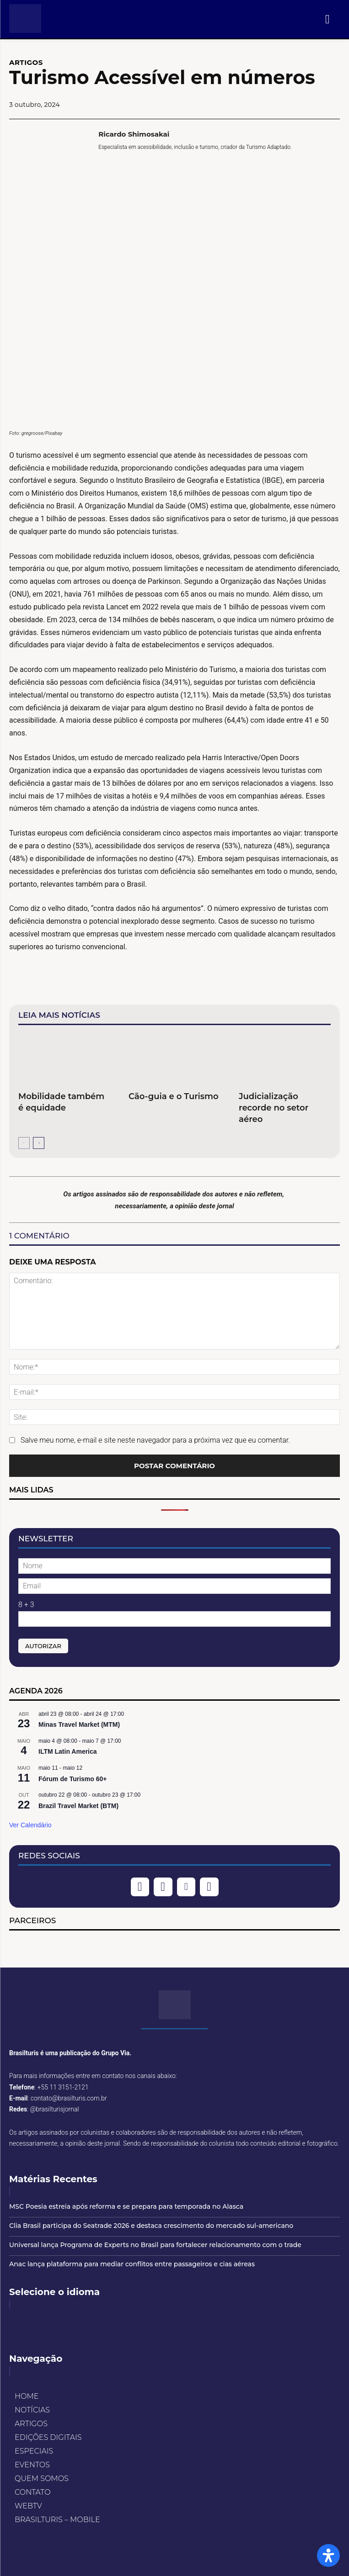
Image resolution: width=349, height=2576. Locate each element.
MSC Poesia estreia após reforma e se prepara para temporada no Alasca (126, 2206)
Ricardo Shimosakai (133, 134)
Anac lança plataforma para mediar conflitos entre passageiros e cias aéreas (132, 2264)
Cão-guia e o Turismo (174, 1096)
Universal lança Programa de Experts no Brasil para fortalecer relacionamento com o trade (155, 2245)
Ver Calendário (30, 1825)
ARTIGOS (26, 62)
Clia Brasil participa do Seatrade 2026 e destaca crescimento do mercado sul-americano (151, 2226)
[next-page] (38, 1143)
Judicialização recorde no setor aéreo (273, 1107)
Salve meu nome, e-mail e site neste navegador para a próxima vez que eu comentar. (155, 1440)
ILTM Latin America (67, 1751)
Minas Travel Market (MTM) (79, 1724)
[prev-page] (24, 1143)
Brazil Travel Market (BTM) (78, 1805)
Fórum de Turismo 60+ (72, 1779)
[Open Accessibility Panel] (328, 2555)
